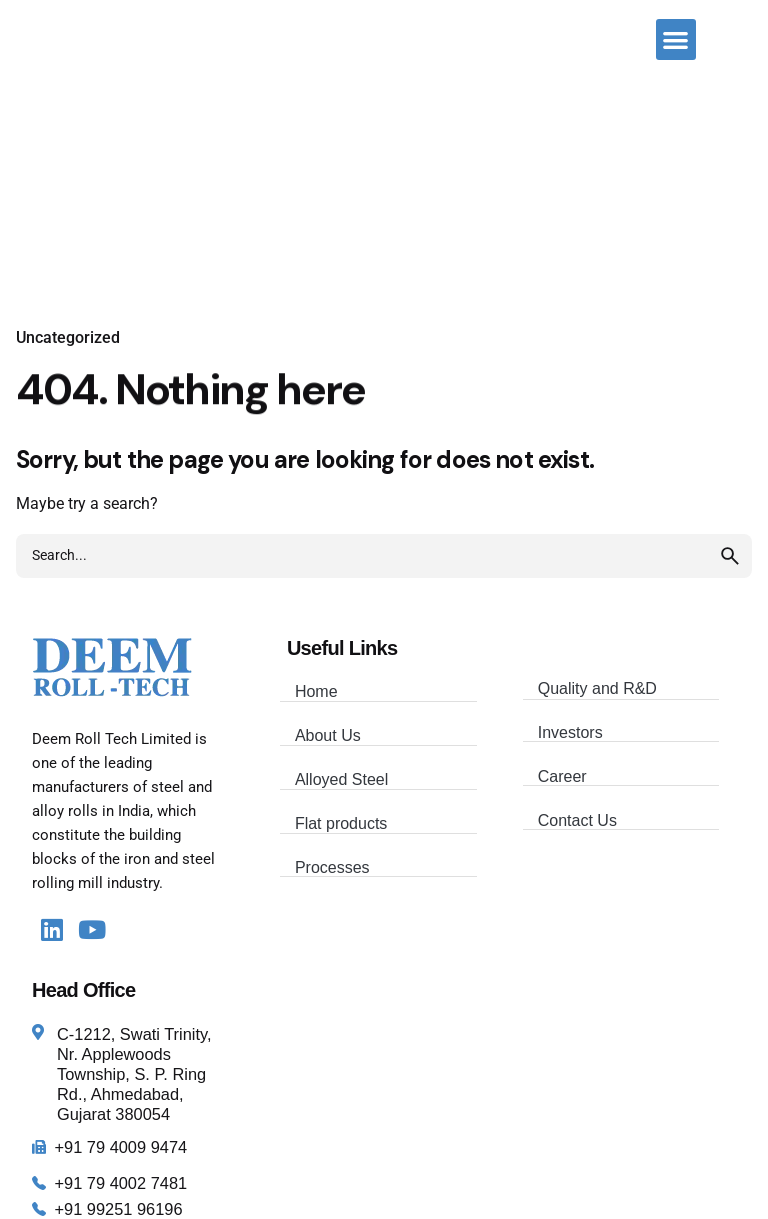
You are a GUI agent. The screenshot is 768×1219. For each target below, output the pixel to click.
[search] (730, 556)
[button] (676, 39)
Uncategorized (68, 338)
